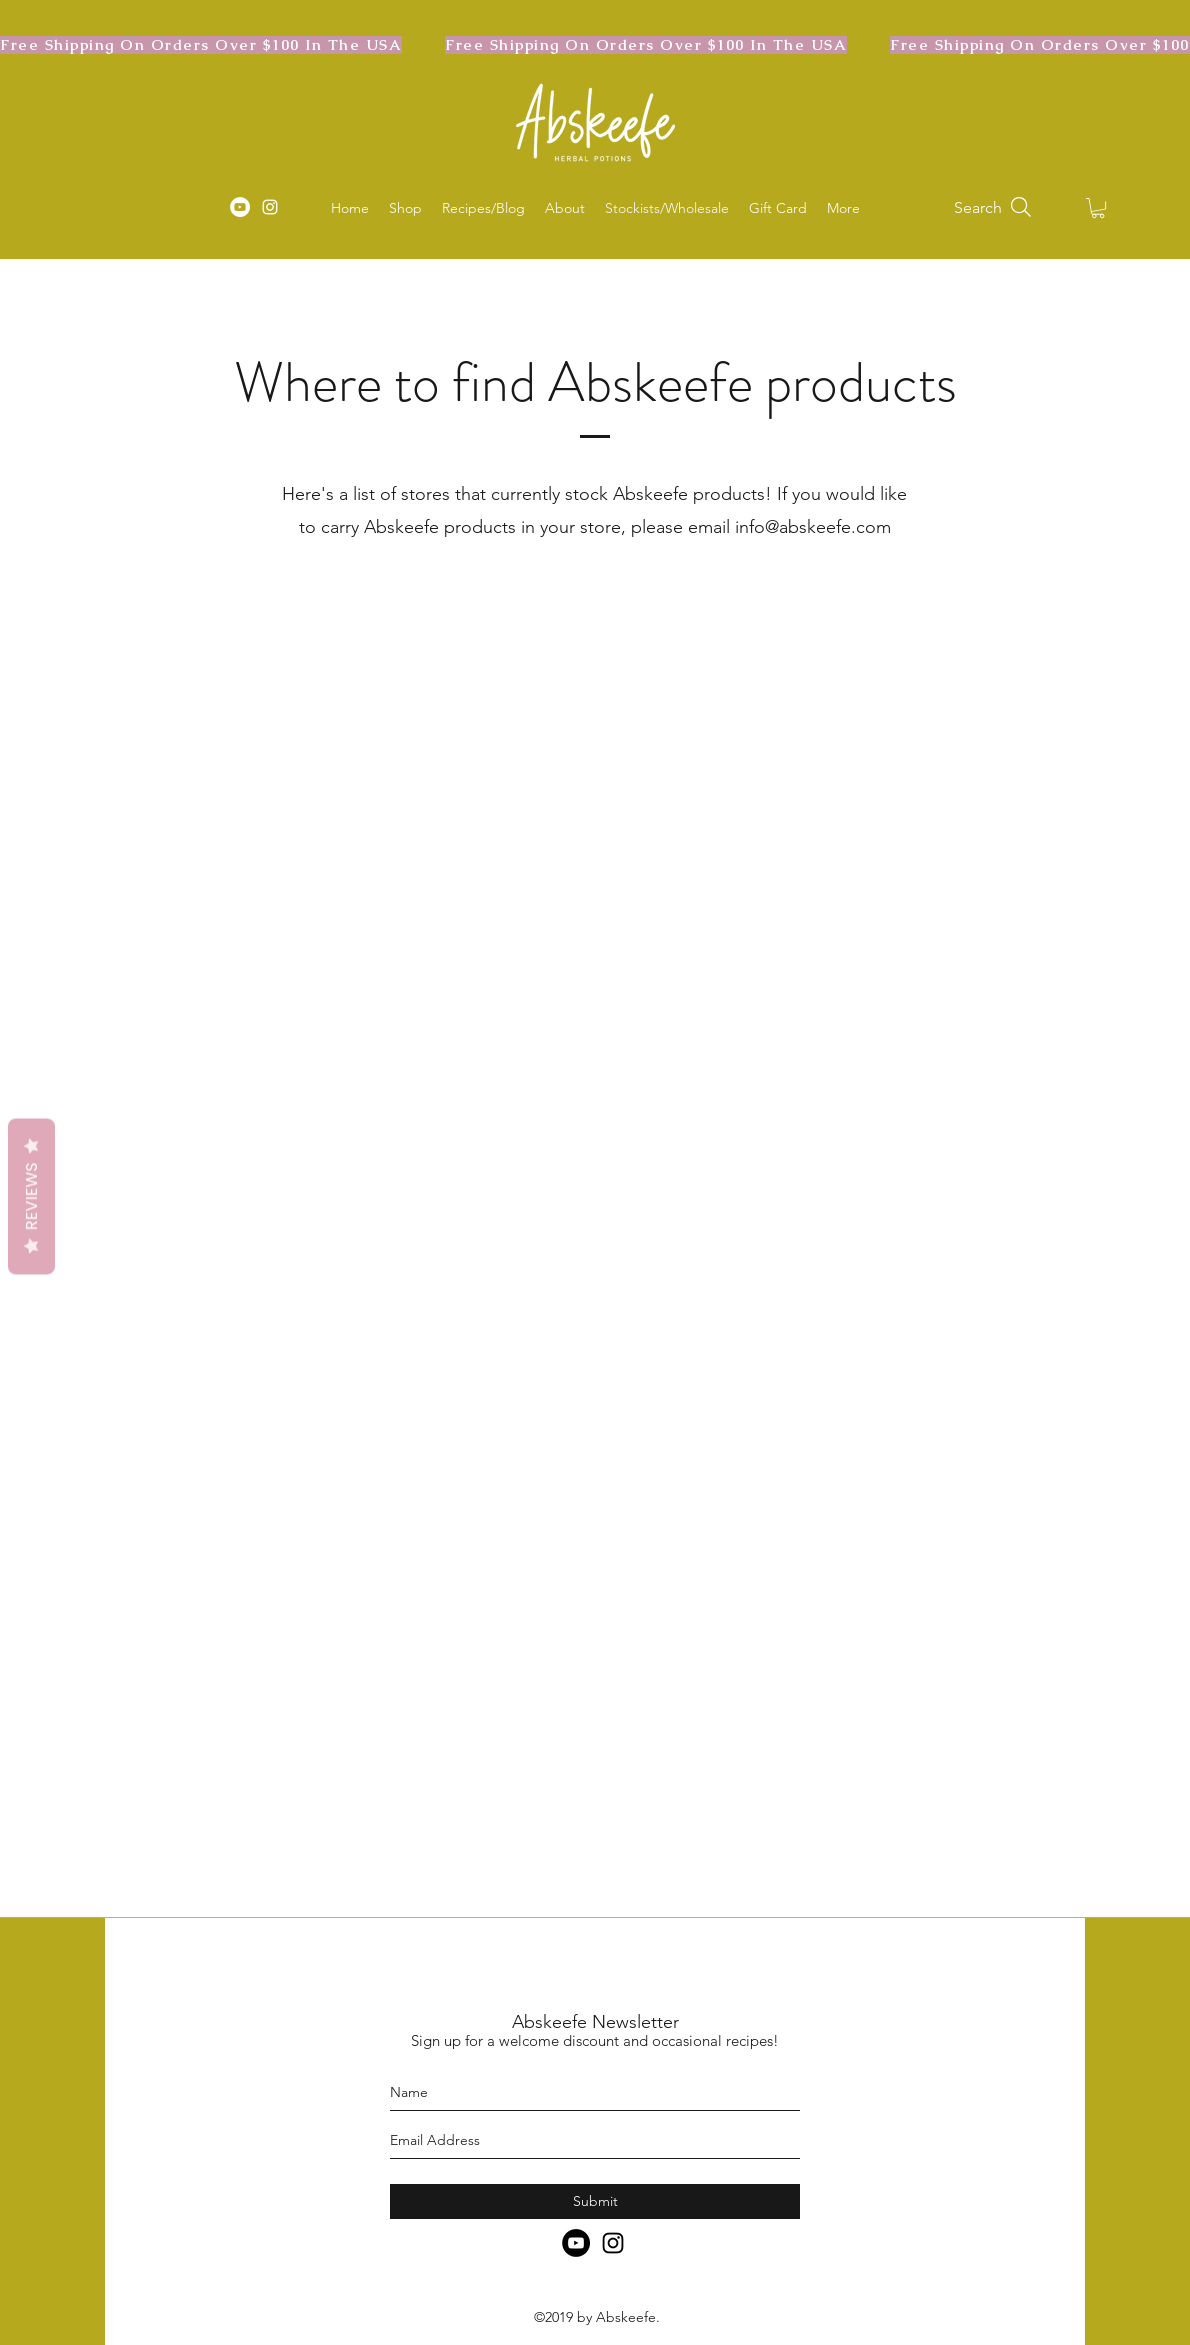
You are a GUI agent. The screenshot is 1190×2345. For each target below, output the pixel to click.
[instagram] (270, 207)
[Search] (994, 207)
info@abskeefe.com (813, 527)
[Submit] (595, 2201)
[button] (1098, 208)
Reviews (31, 1196)
